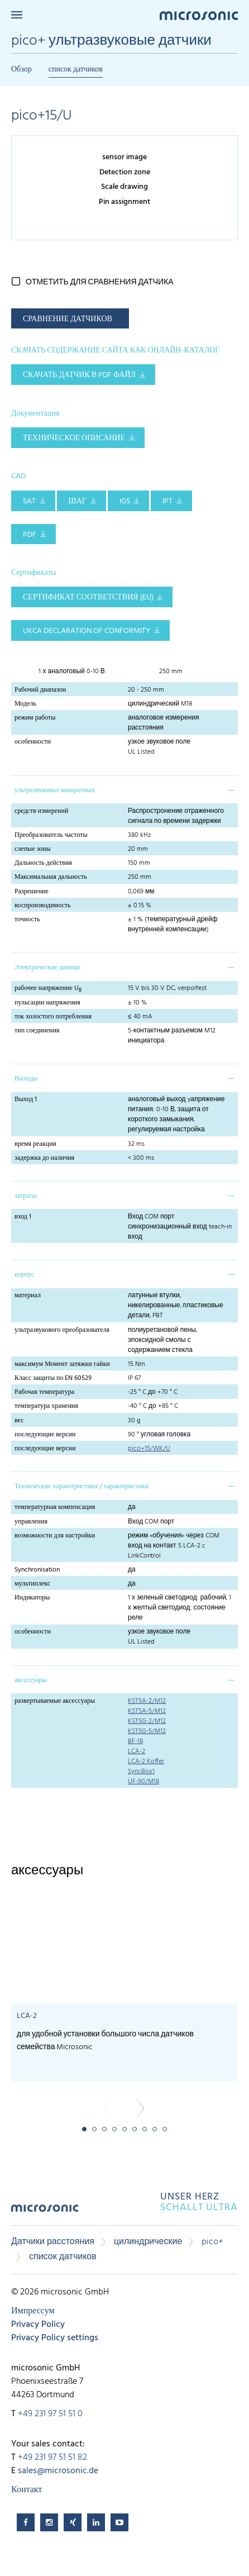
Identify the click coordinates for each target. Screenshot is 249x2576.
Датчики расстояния (52, 2242)
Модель (25, 704)
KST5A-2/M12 (147, 1701)
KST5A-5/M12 (147, 1711)
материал (28, 1295)
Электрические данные (47, 967)
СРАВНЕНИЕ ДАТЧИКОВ (67, 319)
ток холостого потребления (53, 1016)
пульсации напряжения (47, 1002)
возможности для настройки (55, 1535)
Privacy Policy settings (54, 2338)
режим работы (35, 717)
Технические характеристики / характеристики (82, 1486)
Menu (16, 14)
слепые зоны (33, 849)
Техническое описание (74, 438)
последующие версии (45, 1434)
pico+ (212, 2242)
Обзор (21, 69)
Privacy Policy (38, 2324)
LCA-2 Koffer (146, 1761)
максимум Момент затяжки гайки (62, 1364)
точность (27, 919)
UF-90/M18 (143, 1781)
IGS (124, 501)
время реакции (35, 1144)
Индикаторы (32, 1597)
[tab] (124, 789)
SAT (29, 501)
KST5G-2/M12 (147, 1721)
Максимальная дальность (51, 877)
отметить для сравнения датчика (100, 282)
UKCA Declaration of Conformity (86, 631)
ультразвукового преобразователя (62, 1330)
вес (19, 1420)
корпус (24, 1274)
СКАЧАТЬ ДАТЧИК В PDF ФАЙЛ (79, 375)
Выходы (26, 1078)
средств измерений (41, 811)
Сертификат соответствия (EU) (88, 597)
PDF (29, 534)
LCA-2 (136, 1751)
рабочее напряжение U (48, 988)
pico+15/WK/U (149, 1448)
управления (31, 1521)
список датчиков (76, 69)
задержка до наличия (44, 1158)
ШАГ (78, 501)
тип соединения (37, 1030)
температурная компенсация (55, 1507)
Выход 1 (26, 1099)
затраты (25, 1196)
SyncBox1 (141, 1771)
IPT (167, 501)
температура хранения (46, 1406)
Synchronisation (37, 1569)
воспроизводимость (43, 905)
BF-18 (135, 1741)
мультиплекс (32, 1583)
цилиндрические (148, 2242)
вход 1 (23, 1216)
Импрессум (33, 2311)
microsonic (44, 2212)
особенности (33, 741)
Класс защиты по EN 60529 (53, 1378)
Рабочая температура (44, 1392)
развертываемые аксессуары (55, 1701)
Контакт (26, 2490)
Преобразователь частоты (51, 835)
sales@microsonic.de (58, 2471)
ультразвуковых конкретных (55, 790)
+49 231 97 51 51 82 (52, 2457)
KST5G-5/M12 (147, 1731)
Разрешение (32, 891)
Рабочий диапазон (40, 690)
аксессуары (31, 1680)
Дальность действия (43, 863)
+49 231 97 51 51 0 (50, 2414)
